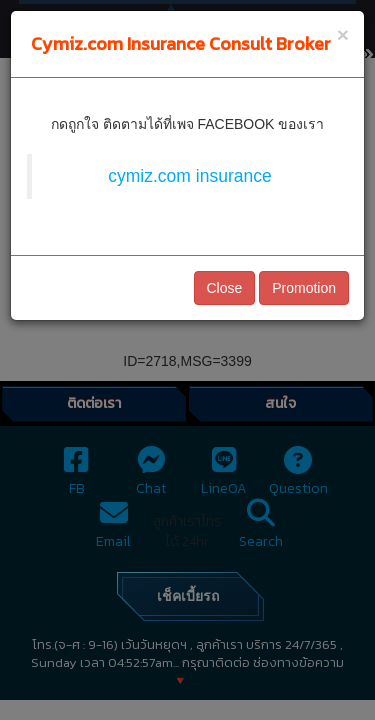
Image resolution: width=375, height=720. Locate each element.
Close (225, 288)
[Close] (343, 34)
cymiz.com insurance (189, 176)
